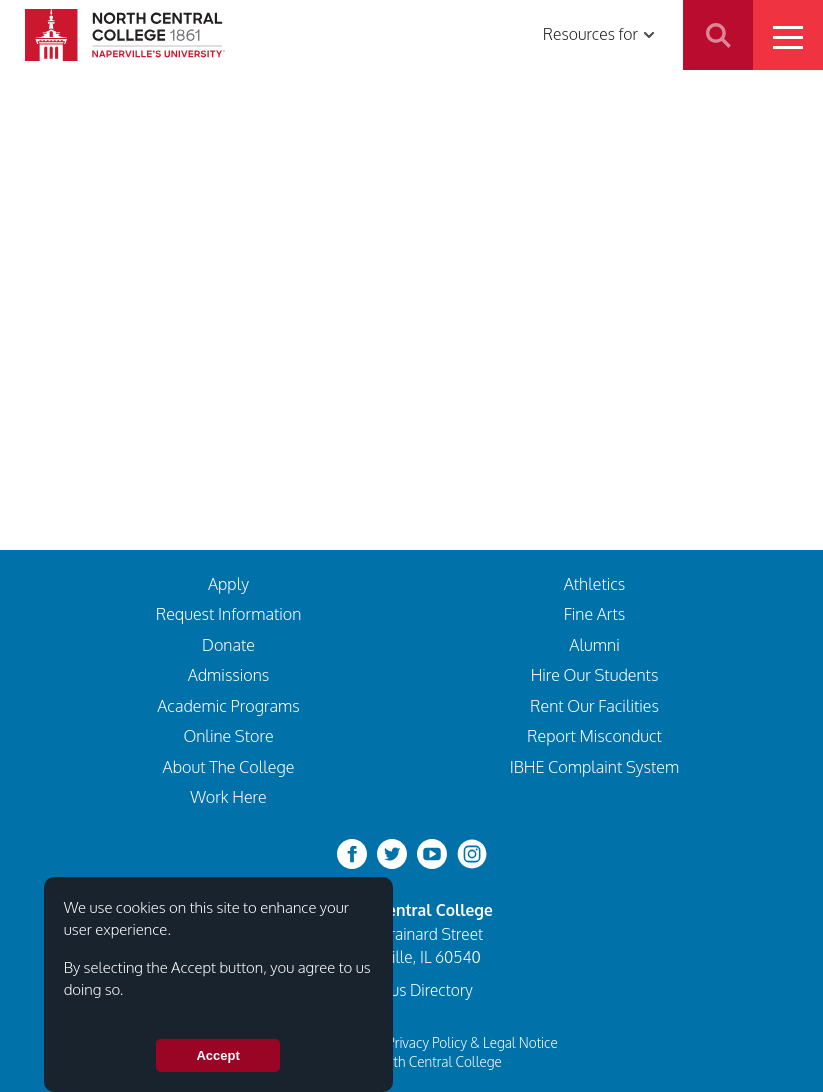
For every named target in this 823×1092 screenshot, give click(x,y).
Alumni (594, 644)
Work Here (228, 796)
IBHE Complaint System (595, 766)
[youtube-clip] (432, 853)
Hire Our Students (595, 674)
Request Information (229, 613)
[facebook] (352, 853)
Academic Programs (228, 705)
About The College (229, 766)
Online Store (228, 735)
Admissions (229, 674)
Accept (217, 1055)
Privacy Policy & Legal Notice (472, 1042)
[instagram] (472, 853)
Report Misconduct (594, 735)
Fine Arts (595, 613)
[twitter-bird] (392, 853)
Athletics (595, 583)
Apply (228, 583)
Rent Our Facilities (594, 705)
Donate (228, 644)
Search (718, 35)
